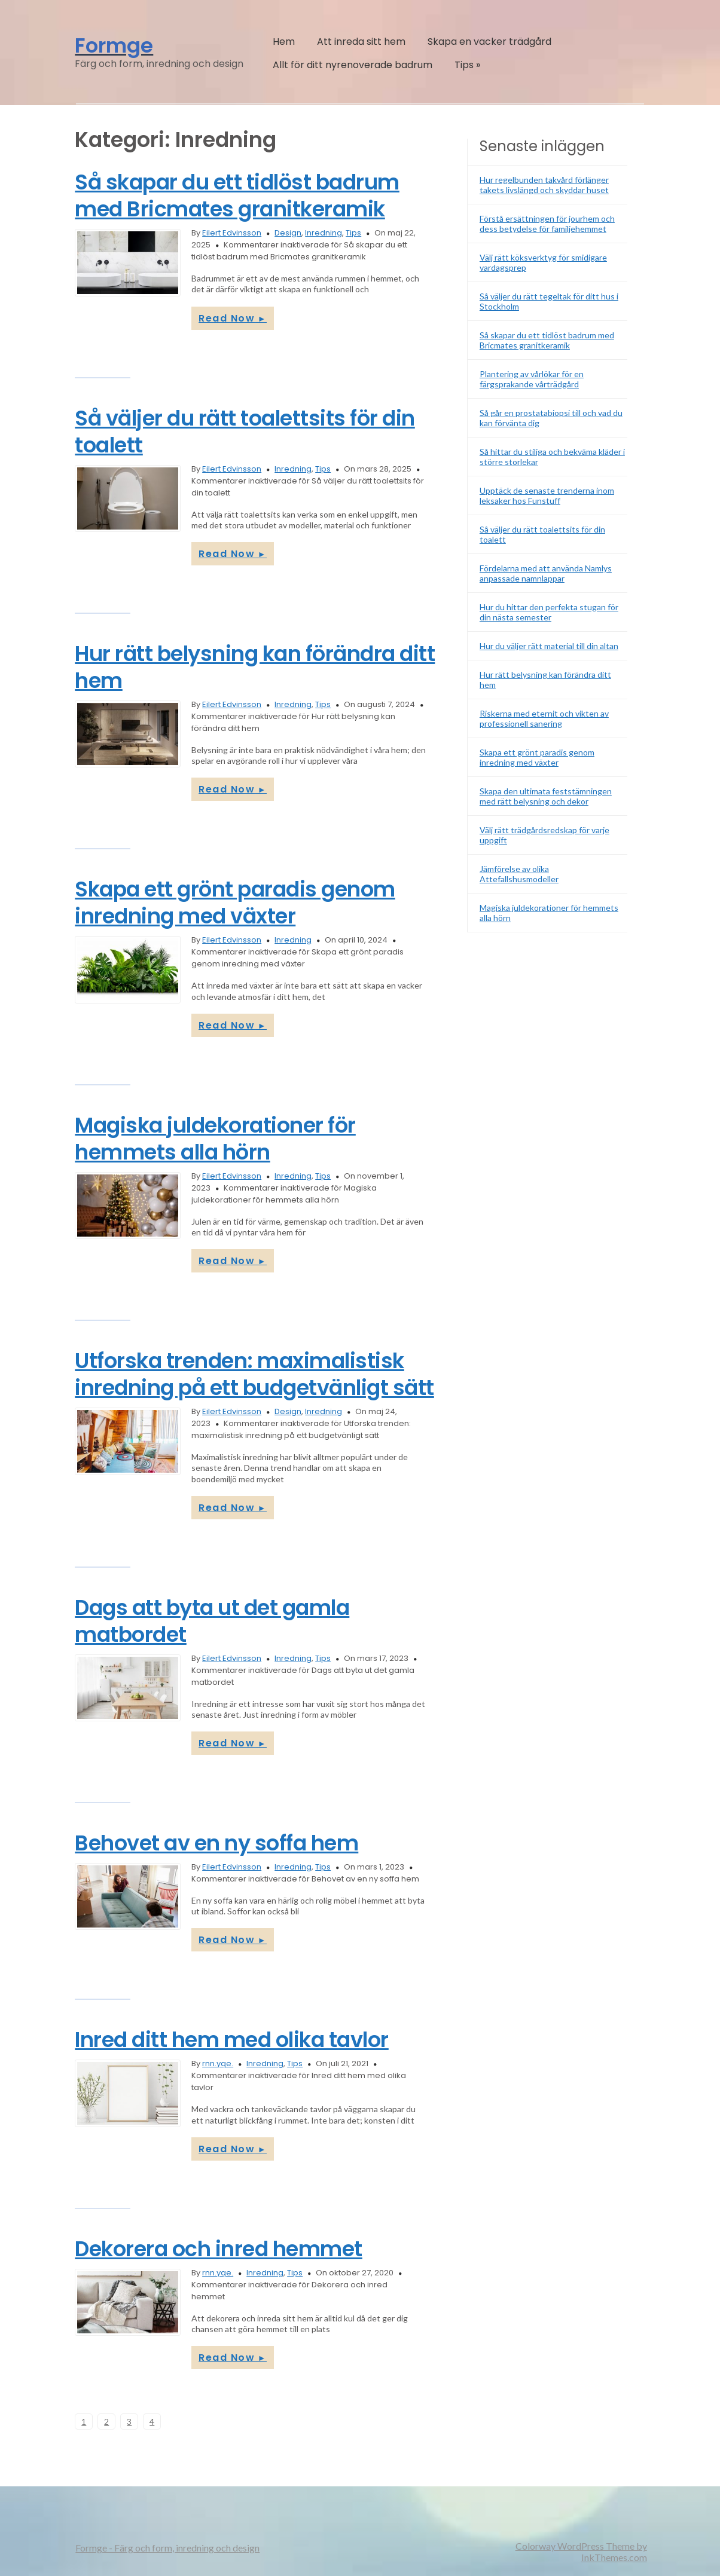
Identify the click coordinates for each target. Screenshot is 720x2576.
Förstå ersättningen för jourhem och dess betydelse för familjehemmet (547, 223)
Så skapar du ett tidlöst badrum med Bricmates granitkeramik (237, 195)
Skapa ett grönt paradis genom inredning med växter (235, 902)
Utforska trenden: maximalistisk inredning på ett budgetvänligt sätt (254, 1374)
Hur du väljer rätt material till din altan (549, 646)
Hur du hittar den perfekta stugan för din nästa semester (549, 612)
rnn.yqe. (217, 2063)
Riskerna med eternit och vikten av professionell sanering (544, 718)
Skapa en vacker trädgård (489, 41)
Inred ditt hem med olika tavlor (232, 2039)
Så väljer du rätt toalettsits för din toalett (245, 431)
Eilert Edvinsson (231, 232)
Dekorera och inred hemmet (218, 2248)
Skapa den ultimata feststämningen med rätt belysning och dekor (546, 796)
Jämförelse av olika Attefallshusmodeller (519, 874)
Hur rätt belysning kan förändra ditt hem (255, 667)
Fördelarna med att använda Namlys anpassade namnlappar (546, 573)
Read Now (233, 318)
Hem (284, 41)
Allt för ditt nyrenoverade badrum (352, 65)
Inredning (323, 232)
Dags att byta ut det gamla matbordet (212, 1621)
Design (287, 232)
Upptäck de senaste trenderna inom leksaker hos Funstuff (547, 495)
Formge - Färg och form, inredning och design (167, 2547)
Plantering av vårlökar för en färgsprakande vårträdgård (532, 379)
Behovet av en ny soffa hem (216, 1843)
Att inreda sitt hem (361, 41)
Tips (467, 65)
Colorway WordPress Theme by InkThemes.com (581, 2551)
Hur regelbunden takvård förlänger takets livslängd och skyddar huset (544, 185)
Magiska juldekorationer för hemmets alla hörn (215, 1138)
